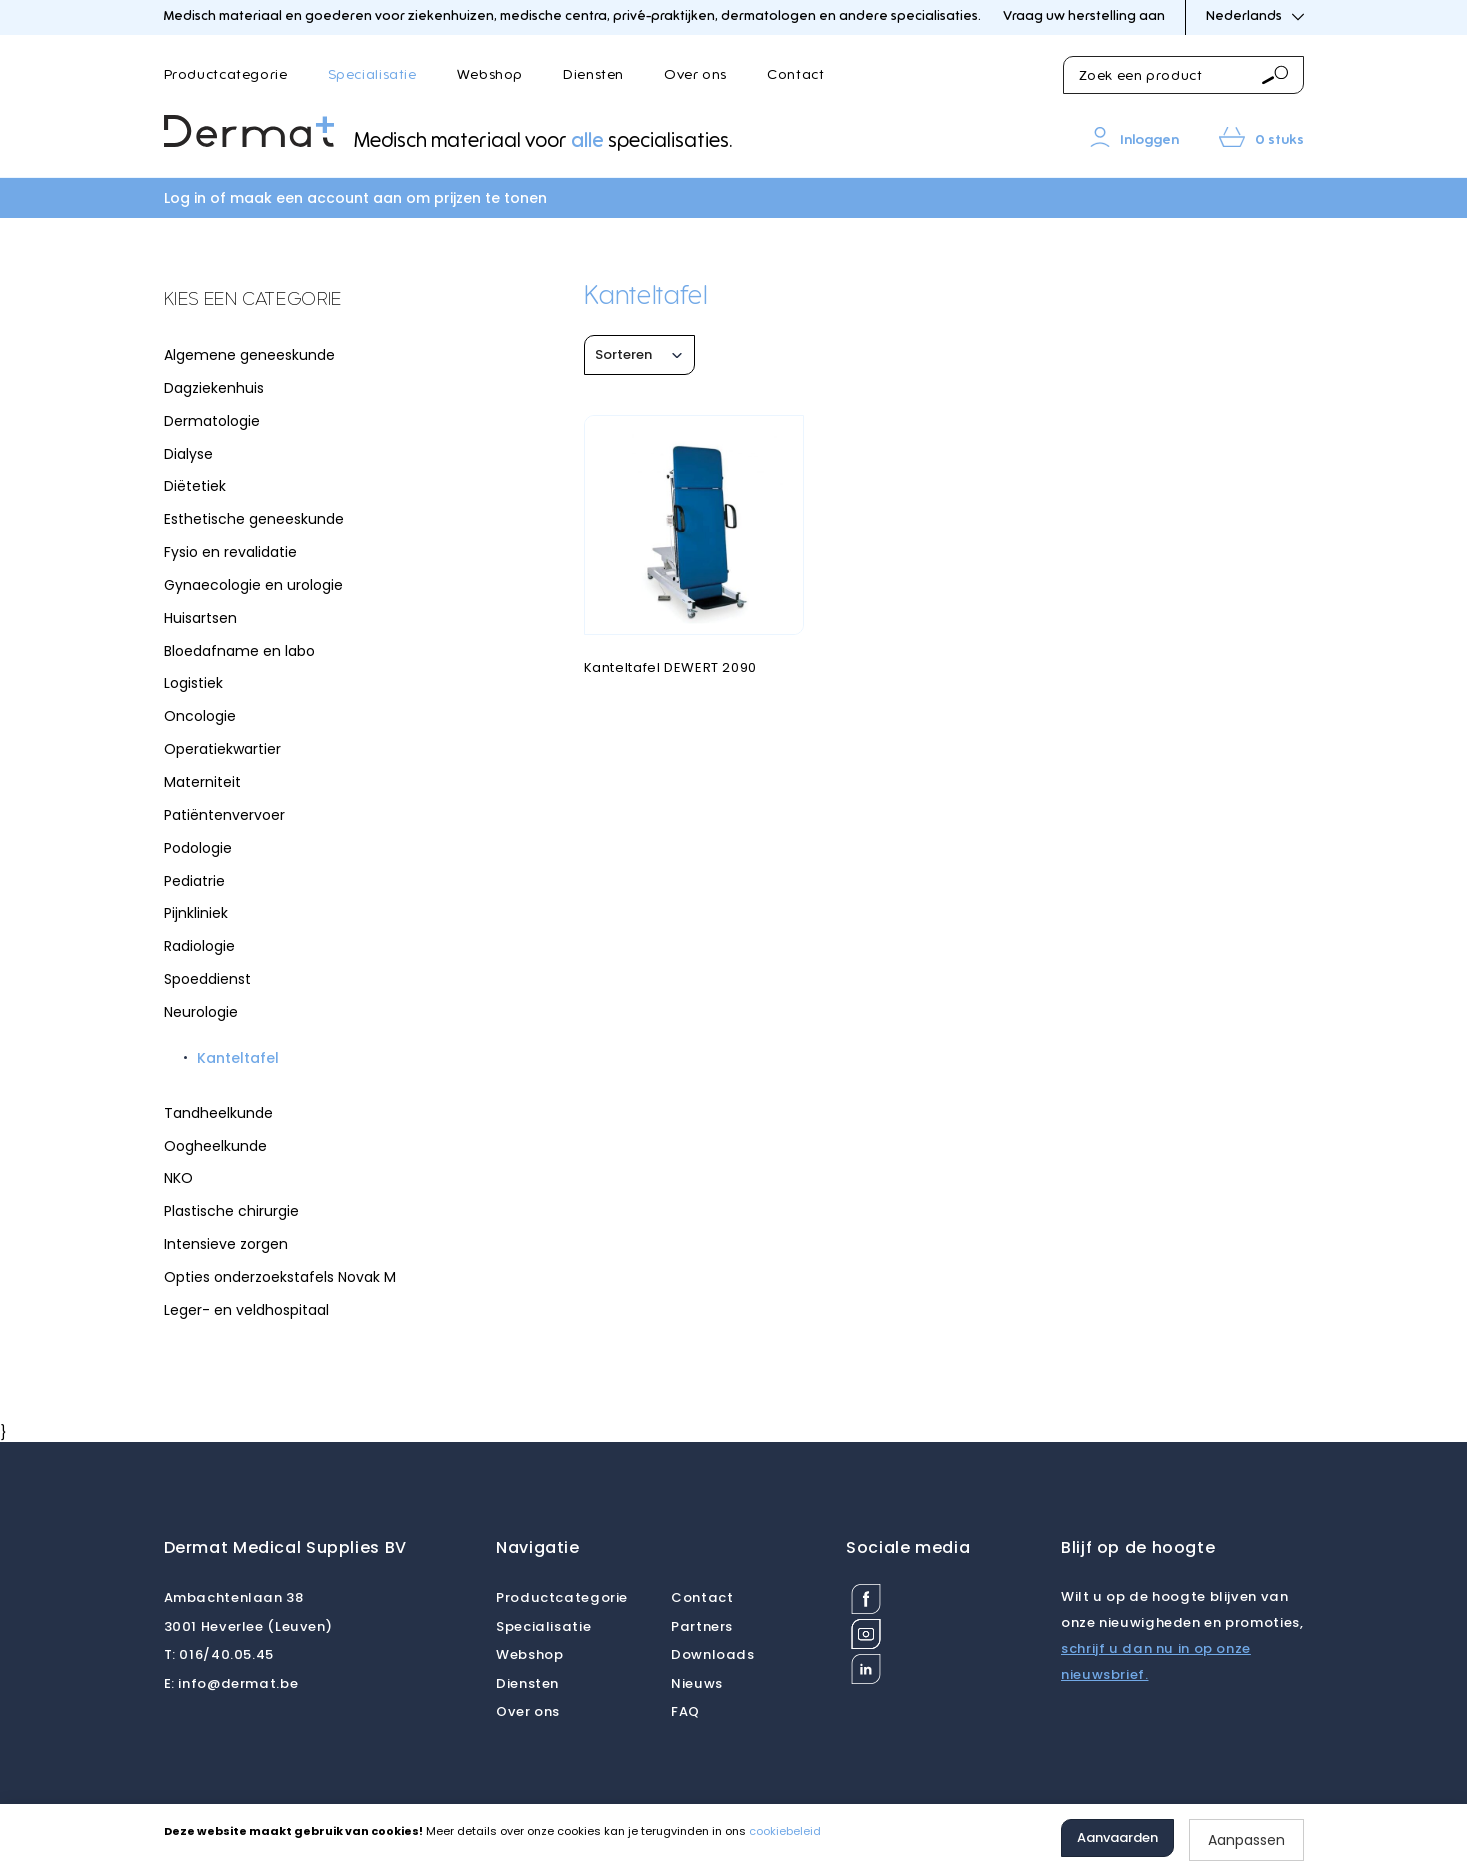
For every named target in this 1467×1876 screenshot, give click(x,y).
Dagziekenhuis (214, 388)
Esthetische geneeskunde (254, 519)
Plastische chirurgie (231, 1211)
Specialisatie (372, 75)
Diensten (593, 75)
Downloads (713, 1654)
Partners (702, 1626)
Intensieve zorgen (226, 1244)
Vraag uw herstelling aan (1084, 16)
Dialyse (188, 454)
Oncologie (200, 716)
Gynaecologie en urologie (253, 585)
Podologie (198, 848)
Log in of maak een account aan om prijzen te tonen (355, 198)
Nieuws (697, 1683)
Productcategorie (226, 75)
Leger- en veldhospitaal (246, 1310)
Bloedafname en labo (239, 651)
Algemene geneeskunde (249, 355)
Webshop (490, 75)
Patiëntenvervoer (224, 815)
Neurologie (201, 1012)
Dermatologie (212, 421)
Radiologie (199, 946)
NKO (178, 1178)
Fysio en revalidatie (230, 552)
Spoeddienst (207, 979)
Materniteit (202, 782)
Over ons (695, 75)
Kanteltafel (238, 1058)
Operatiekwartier (222, 749)
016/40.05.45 (219, 1654)
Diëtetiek (195, 486)
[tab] (314, 301)
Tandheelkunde (218, 1113)
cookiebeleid (785, 1831)
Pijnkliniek (196, 913)
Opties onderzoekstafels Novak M (280, 1277)
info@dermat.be (231, 1683)
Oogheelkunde (215, 1146)
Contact (795, 75)
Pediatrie (194, 881)
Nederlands (1255, 16)
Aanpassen (1246, 1840)
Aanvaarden (1117, 1837)
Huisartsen (200, 618)
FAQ (685, 1711)
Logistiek (193, 683)
